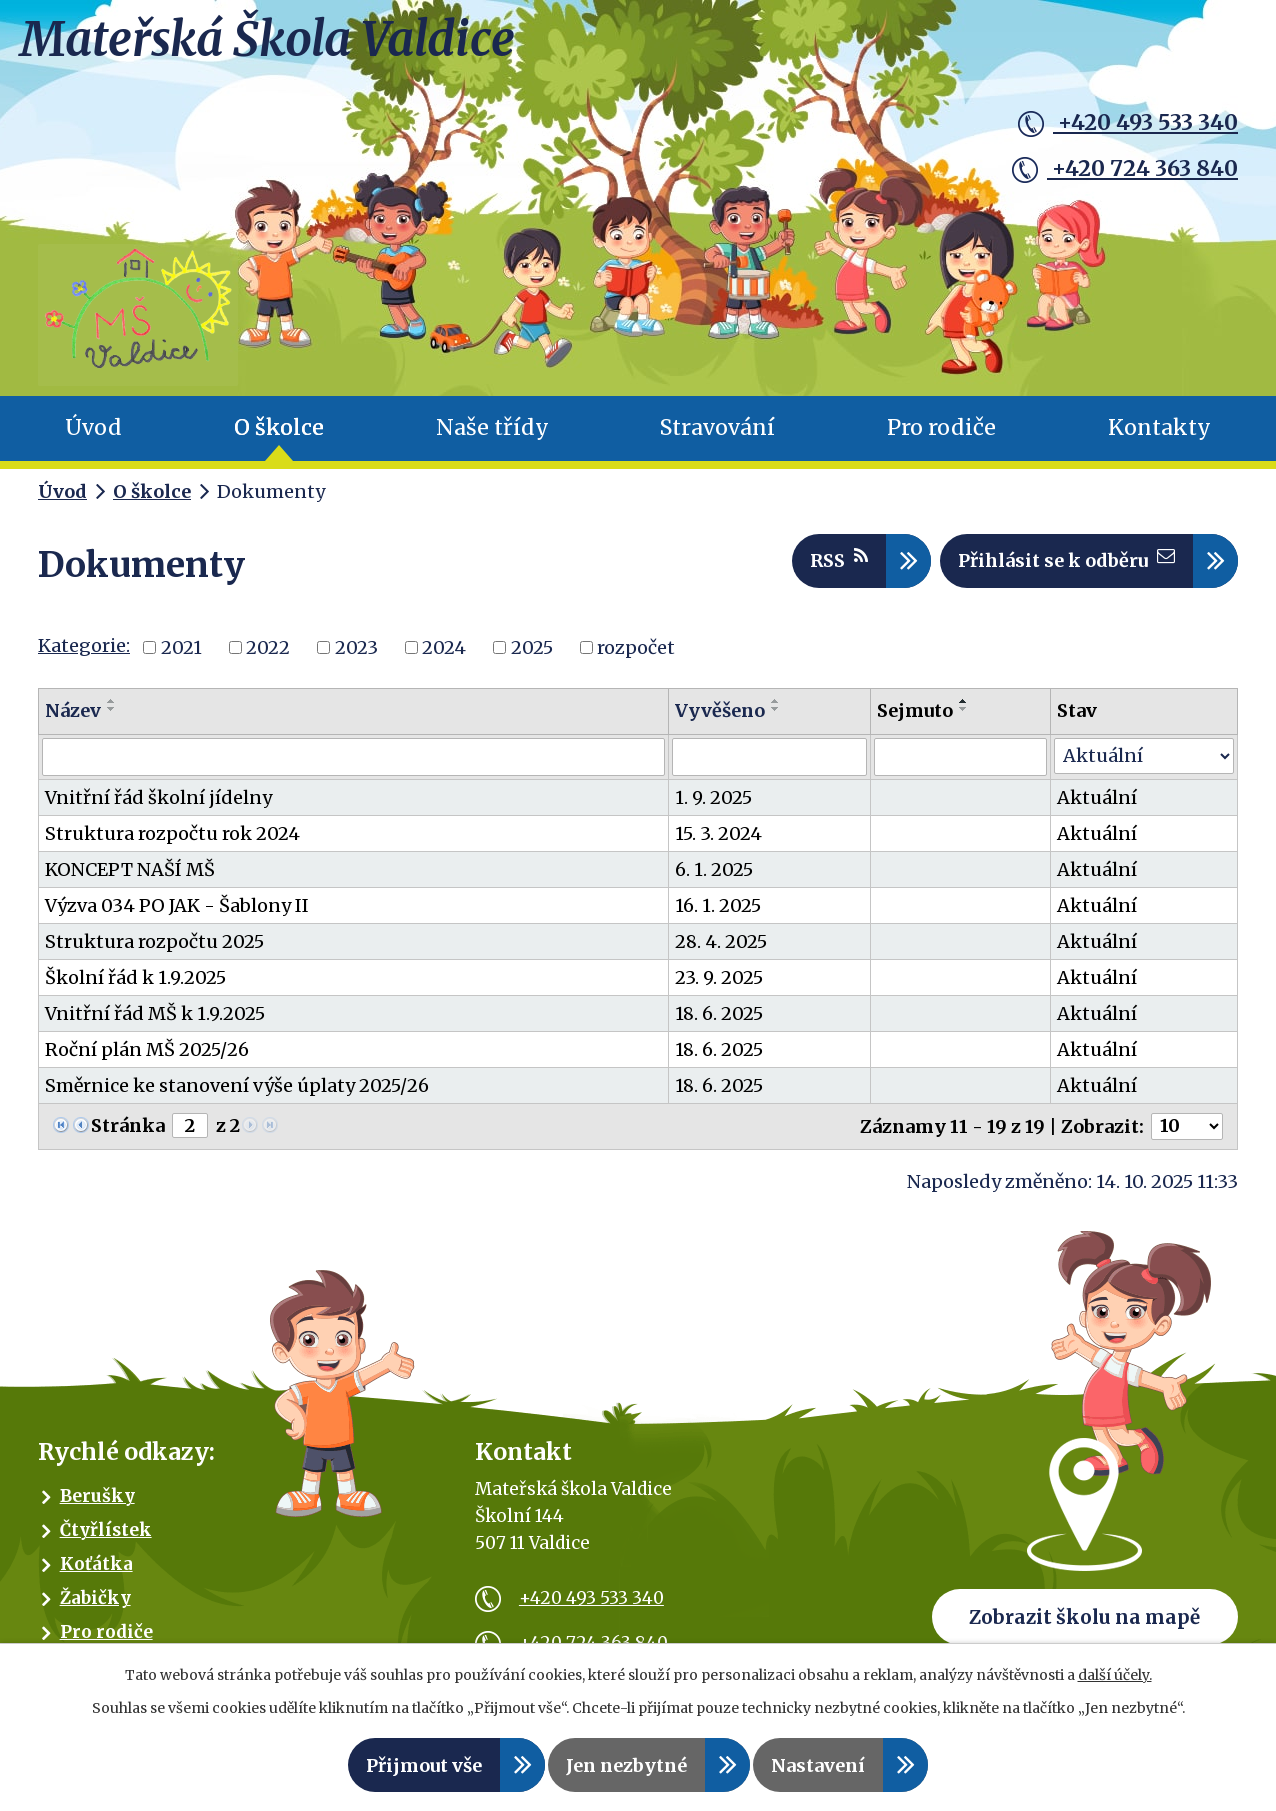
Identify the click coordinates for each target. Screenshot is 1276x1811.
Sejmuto (915, 721)
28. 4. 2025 (721, 952)
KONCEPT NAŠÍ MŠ (130, 880)
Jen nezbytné (626, 1765)
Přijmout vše (424, 1765)
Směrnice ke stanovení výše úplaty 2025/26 (237, 1096)
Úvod (93, 439)
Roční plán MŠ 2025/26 (147, 1060)
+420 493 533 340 (1128, 123)
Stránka (128, 1136)
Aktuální (1097, 808)
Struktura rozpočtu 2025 (154, 952)
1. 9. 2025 (713, 808)
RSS (839, 570)
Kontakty (1159, 439)
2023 (356, 658)
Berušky (97, 1507)
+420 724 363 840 (1125, 169)
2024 (444, 658)
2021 (181, 658)
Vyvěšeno (720, 721)
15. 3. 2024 (718, 844)
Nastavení (818, 1765)
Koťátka (96, 1575)
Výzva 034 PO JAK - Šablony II (177, 916)
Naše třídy (492, 439)
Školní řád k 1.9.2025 (135, 988)
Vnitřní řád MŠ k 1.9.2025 (155, 1024)
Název (73, 721)
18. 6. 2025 (719, 1024)
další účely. (1115, 1675)
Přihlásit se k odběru (1066, 570)
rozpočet (636, 658)
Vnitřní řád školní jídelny (158, 808)
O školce (279, 439)
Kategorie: (84, 657)
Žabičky (95, 1609)
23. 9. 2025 (719, 988)
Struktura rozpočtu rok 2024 (172, 844)
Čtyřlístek (106, 1541)
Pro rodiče (941, 439)
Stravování (717, 439)
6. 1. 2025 (714, 880)
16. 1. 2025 (718, 916)
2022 (268, 658)
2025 (532, 658)
